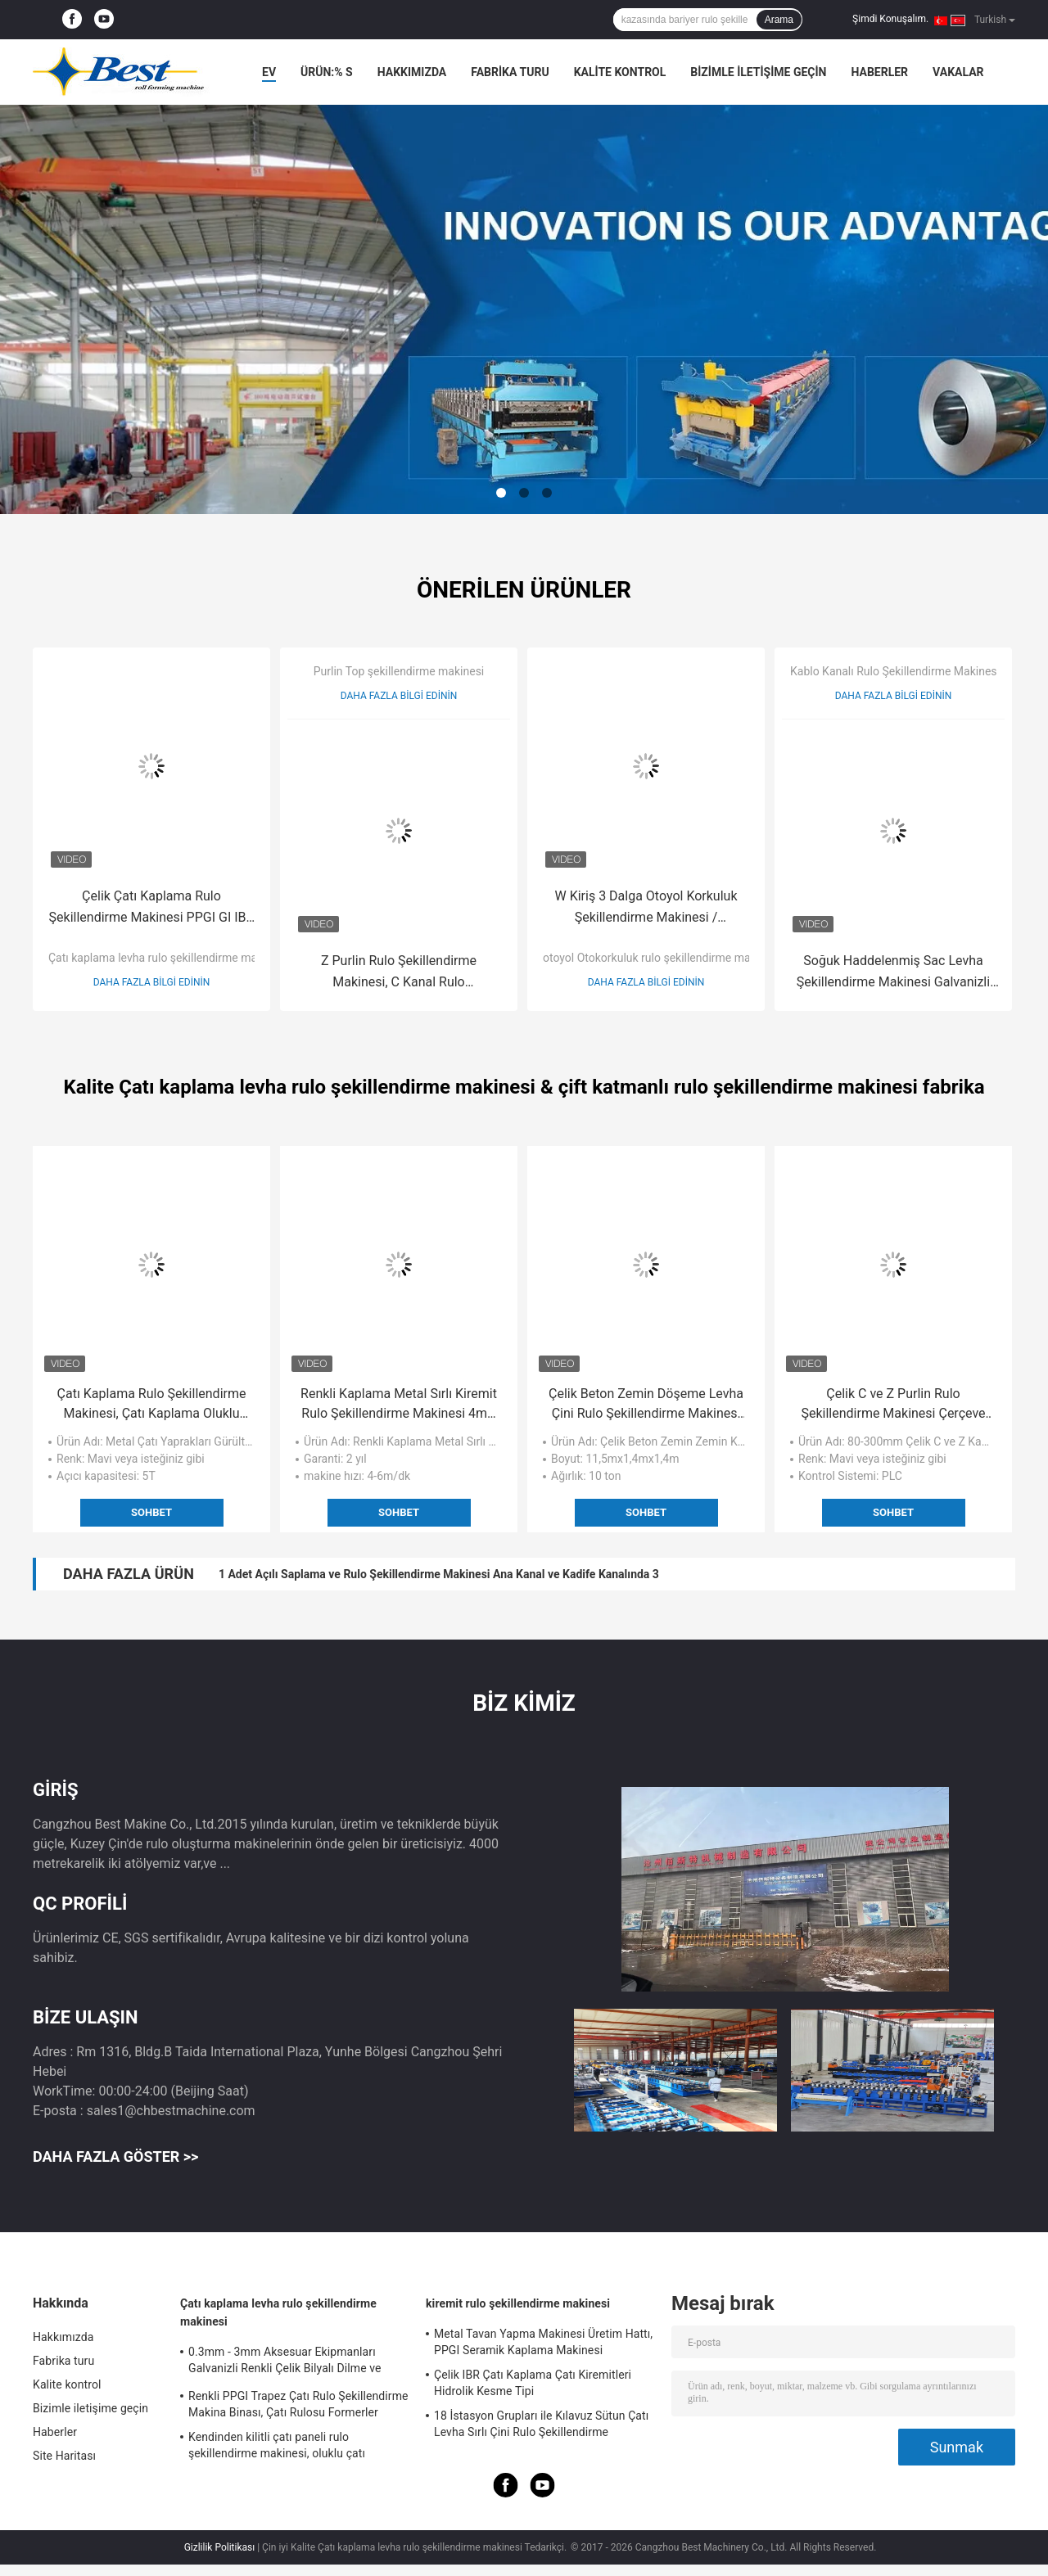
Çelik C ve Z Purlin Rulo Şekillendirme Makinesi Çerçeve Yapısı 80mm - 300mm (893, 1404)
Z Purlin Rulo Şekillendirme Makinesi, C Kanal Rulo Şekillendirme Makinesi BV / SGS (399, 973)
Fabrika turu (510, 72)
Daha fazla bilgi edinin (151, 982)
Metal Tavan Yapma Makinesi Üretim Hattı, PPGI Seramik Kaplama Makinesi (543, 2342)
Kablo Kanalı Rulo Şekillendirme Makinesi (895, 671)
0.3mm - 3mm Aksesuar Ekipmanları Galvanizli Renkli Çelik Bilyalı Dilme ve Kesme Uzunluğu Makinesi (285, 2362)
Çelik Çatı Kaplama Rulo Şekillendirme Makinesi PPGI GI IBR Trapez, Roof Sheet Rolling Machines (152, 908)
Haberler (879, 72)
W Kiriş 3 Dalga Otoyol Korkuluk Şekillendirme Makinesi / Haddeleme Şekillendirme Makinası (646, 908)
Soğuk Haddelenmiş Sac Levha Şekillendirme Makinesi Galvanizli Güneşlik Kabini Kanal (893, 973)
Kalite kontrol (620, 72)
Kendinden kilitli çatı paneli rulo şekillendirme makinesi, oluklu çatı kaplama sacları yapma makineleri (276, 2447)
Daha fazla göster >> (115, 2156)
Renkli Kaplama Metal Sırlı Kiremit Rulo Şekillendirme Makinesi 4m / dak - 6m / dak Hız (398, 1404)
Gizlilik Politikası (219, 2547)
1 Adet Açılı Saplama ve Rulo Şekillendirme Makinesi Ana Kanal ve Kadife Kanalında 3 (439, 1574)
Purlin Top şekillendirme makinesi (399, 671)
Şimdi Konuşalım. (890, 19)
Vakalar (958, 72)
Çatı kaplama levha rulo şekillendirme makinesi (167, 957)
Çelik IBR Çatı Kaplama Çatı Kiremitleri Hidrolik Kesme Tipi (532, 2383)
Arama (779, 19)
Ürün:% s (326, 72)
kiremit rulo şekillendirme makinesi (518, 2303)
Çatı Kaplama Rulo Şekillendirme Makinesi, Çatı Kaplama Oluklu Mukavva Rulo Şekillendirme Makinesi (151, 1404)
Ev (269, 72)
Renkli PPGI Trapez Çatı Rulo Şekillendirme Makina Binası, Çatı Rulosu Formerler (298, 2404)
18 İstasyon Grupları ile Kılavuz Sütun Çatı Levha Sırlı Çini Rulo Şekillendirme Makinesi (541, 2426)
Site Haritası (64, 2455)
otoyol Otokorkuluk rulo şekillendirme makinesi (661, 957)
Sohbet (151, 1512)
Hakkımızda (412, 72)
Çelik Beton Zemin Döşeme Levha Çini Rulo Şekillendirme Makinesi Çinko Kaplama (646, 1404)
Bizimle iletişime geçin (758, 72)
